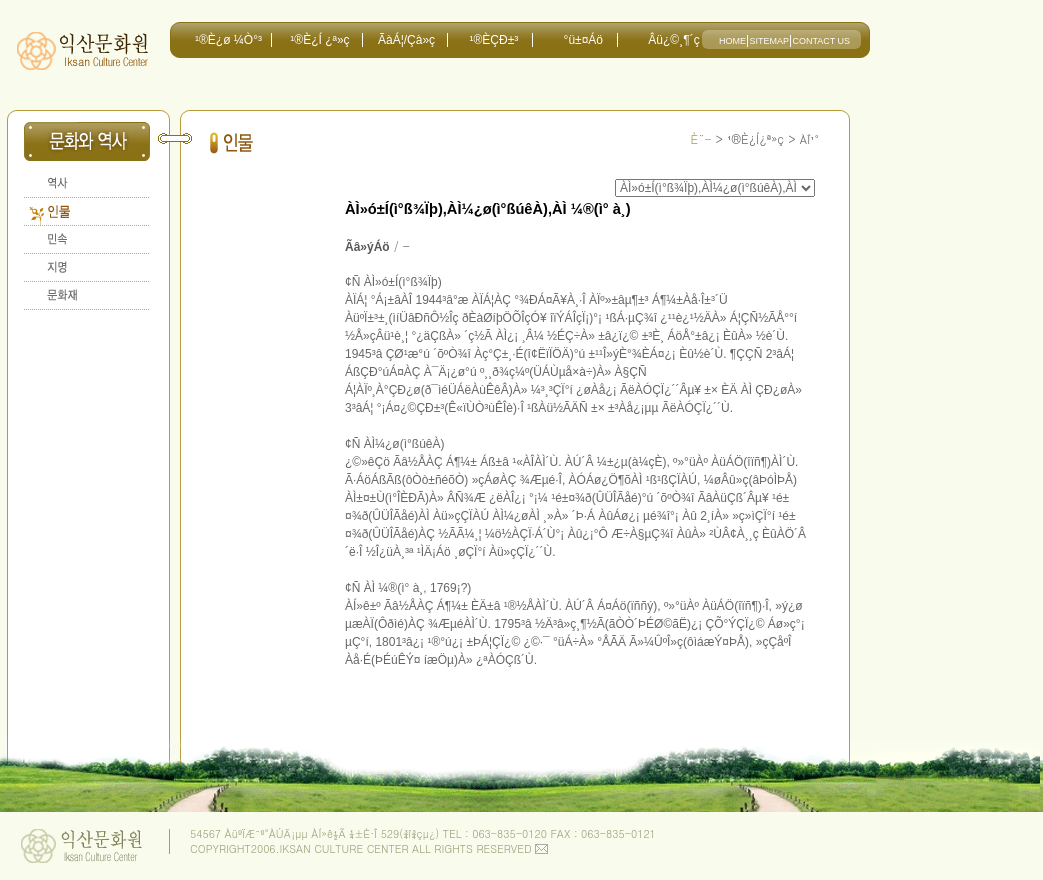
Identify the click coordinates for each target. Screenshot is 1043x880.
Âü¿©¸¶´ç (673, 40)
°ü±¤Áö (583, 40)
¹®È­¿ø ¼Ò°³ (228, 40)
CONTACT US (821, 41)
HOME (732, 41)
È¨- (700, 138)
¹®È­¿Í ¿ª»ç (319, 40)
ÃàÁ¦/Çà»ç (406, 40)
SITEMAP (769, 41)
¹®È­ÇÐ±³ (493, 40)
